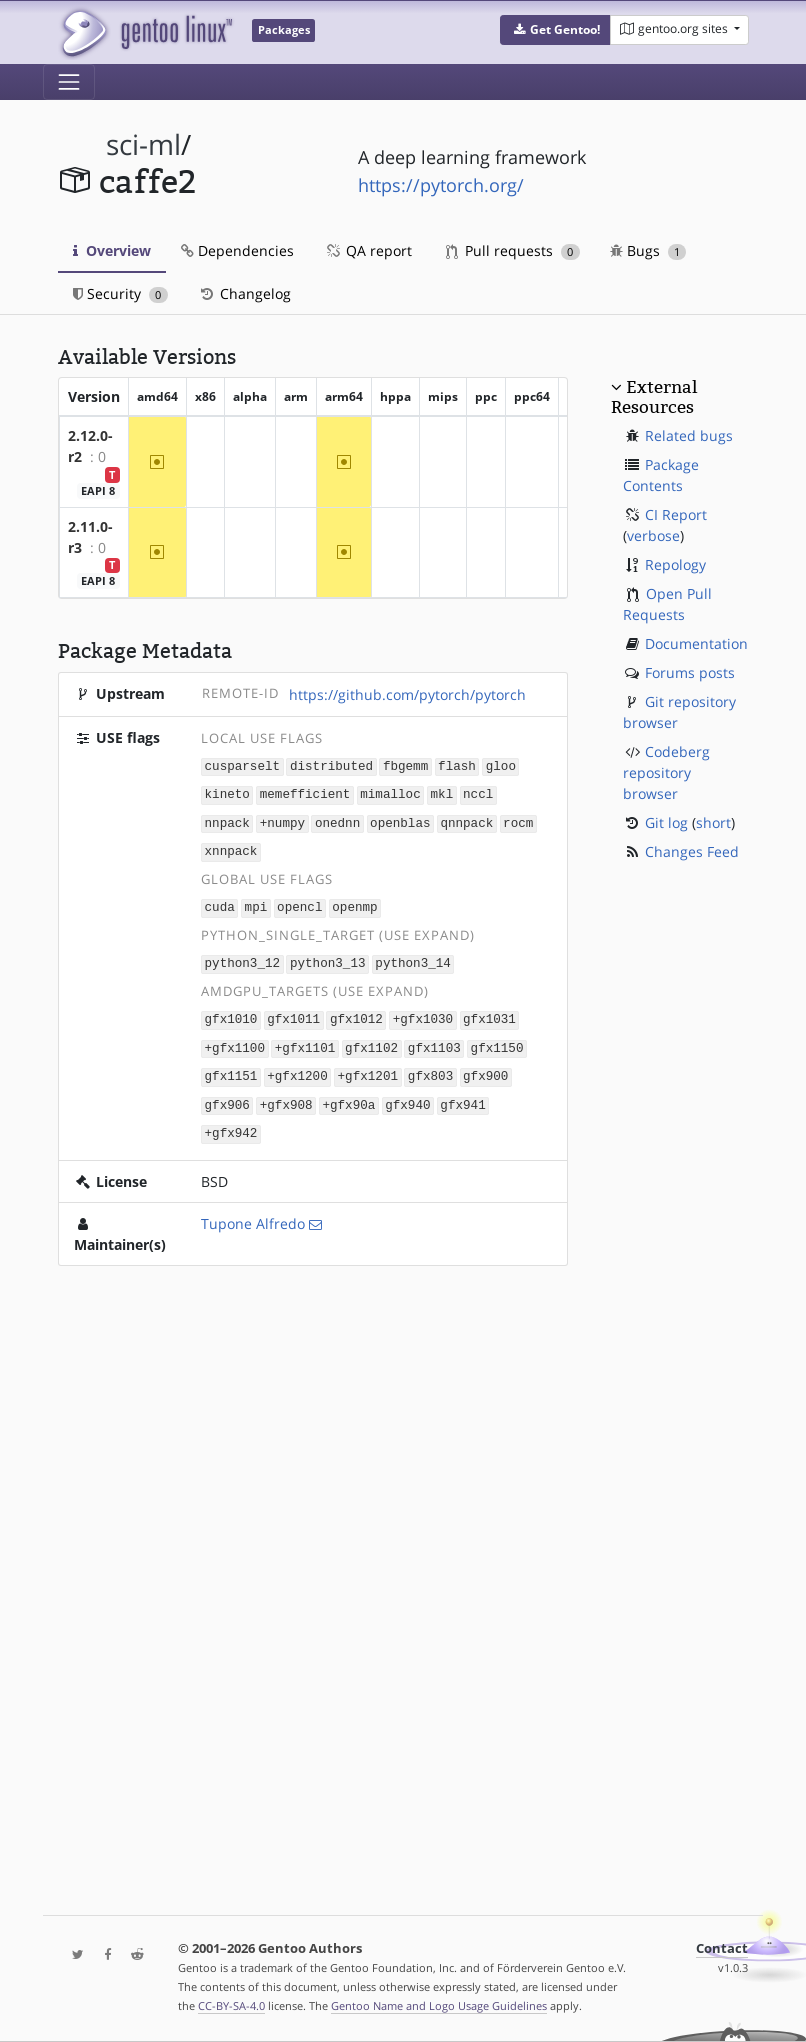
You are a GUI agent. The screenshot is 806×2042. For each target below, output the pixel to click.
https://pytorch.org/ (441, 185)
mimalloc (390, 793)
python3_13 (328, 957)
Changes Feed (692, 851)
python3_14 (413, 957)
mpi (256, 902)
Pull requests (513, 250)
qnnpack (466, 820)
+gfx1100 (235, 1040)
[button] (555, 30)
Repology (675, 564)
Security (120, 293)
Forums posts (690, 672)
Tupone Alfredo (253, 1212)
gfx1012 (356, 1012)
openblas (400, 820)
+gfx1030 (423, 1012)
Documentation (696, 643)
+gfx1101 (305, 1040)
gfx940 (407, 1095)
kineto (227, 793)
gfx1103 (434, 1040)
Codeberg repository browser (666, 772)
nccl (478, 793)
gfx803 (430, 1067)
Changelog (244, 293)
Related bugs (689, 435)
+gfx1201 (368, 1067)
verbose (653, 535)
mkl (441, 793)
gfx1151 (231, 1067)
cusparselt (243, 765)
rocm (518, 820)
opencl (299, 902)
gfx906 (227, 1095)
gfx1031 (489, 1012)
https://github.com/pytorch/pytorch (407, 694)
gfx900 (485, 1067)
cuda (220, 902)
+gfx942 (231, 1122)
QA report (368, 250)
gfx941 (462, 1095)
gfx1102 (371, 1040)
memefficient (305, 793)
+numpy (282, 820)
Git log (666, 822)
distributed (331, 765)
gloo (501, 765)
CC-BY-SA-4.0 (231, 2005)
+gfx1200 (297, 1067)
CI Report (676, 514)
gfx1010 (231, 1012)
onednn (337, 820)
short (713, 822)
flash (457, 765)
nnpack (227, 820)
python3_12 (243, 957)
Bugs (648, 250)
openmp (354, 902)
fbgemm (405, 765)
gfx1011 (293, 1012)
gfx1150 (497, 1040)
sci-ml (143, 144)
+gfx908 (286, 1095)
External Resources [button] (654, 397)
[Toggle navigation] (69, 82)
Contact (722, 1948)
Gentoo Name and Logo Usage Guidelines (439, 2005)
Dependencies (237, 250)
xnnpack (231, 847)
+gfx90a (348, 1095)
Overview (112, 250)
